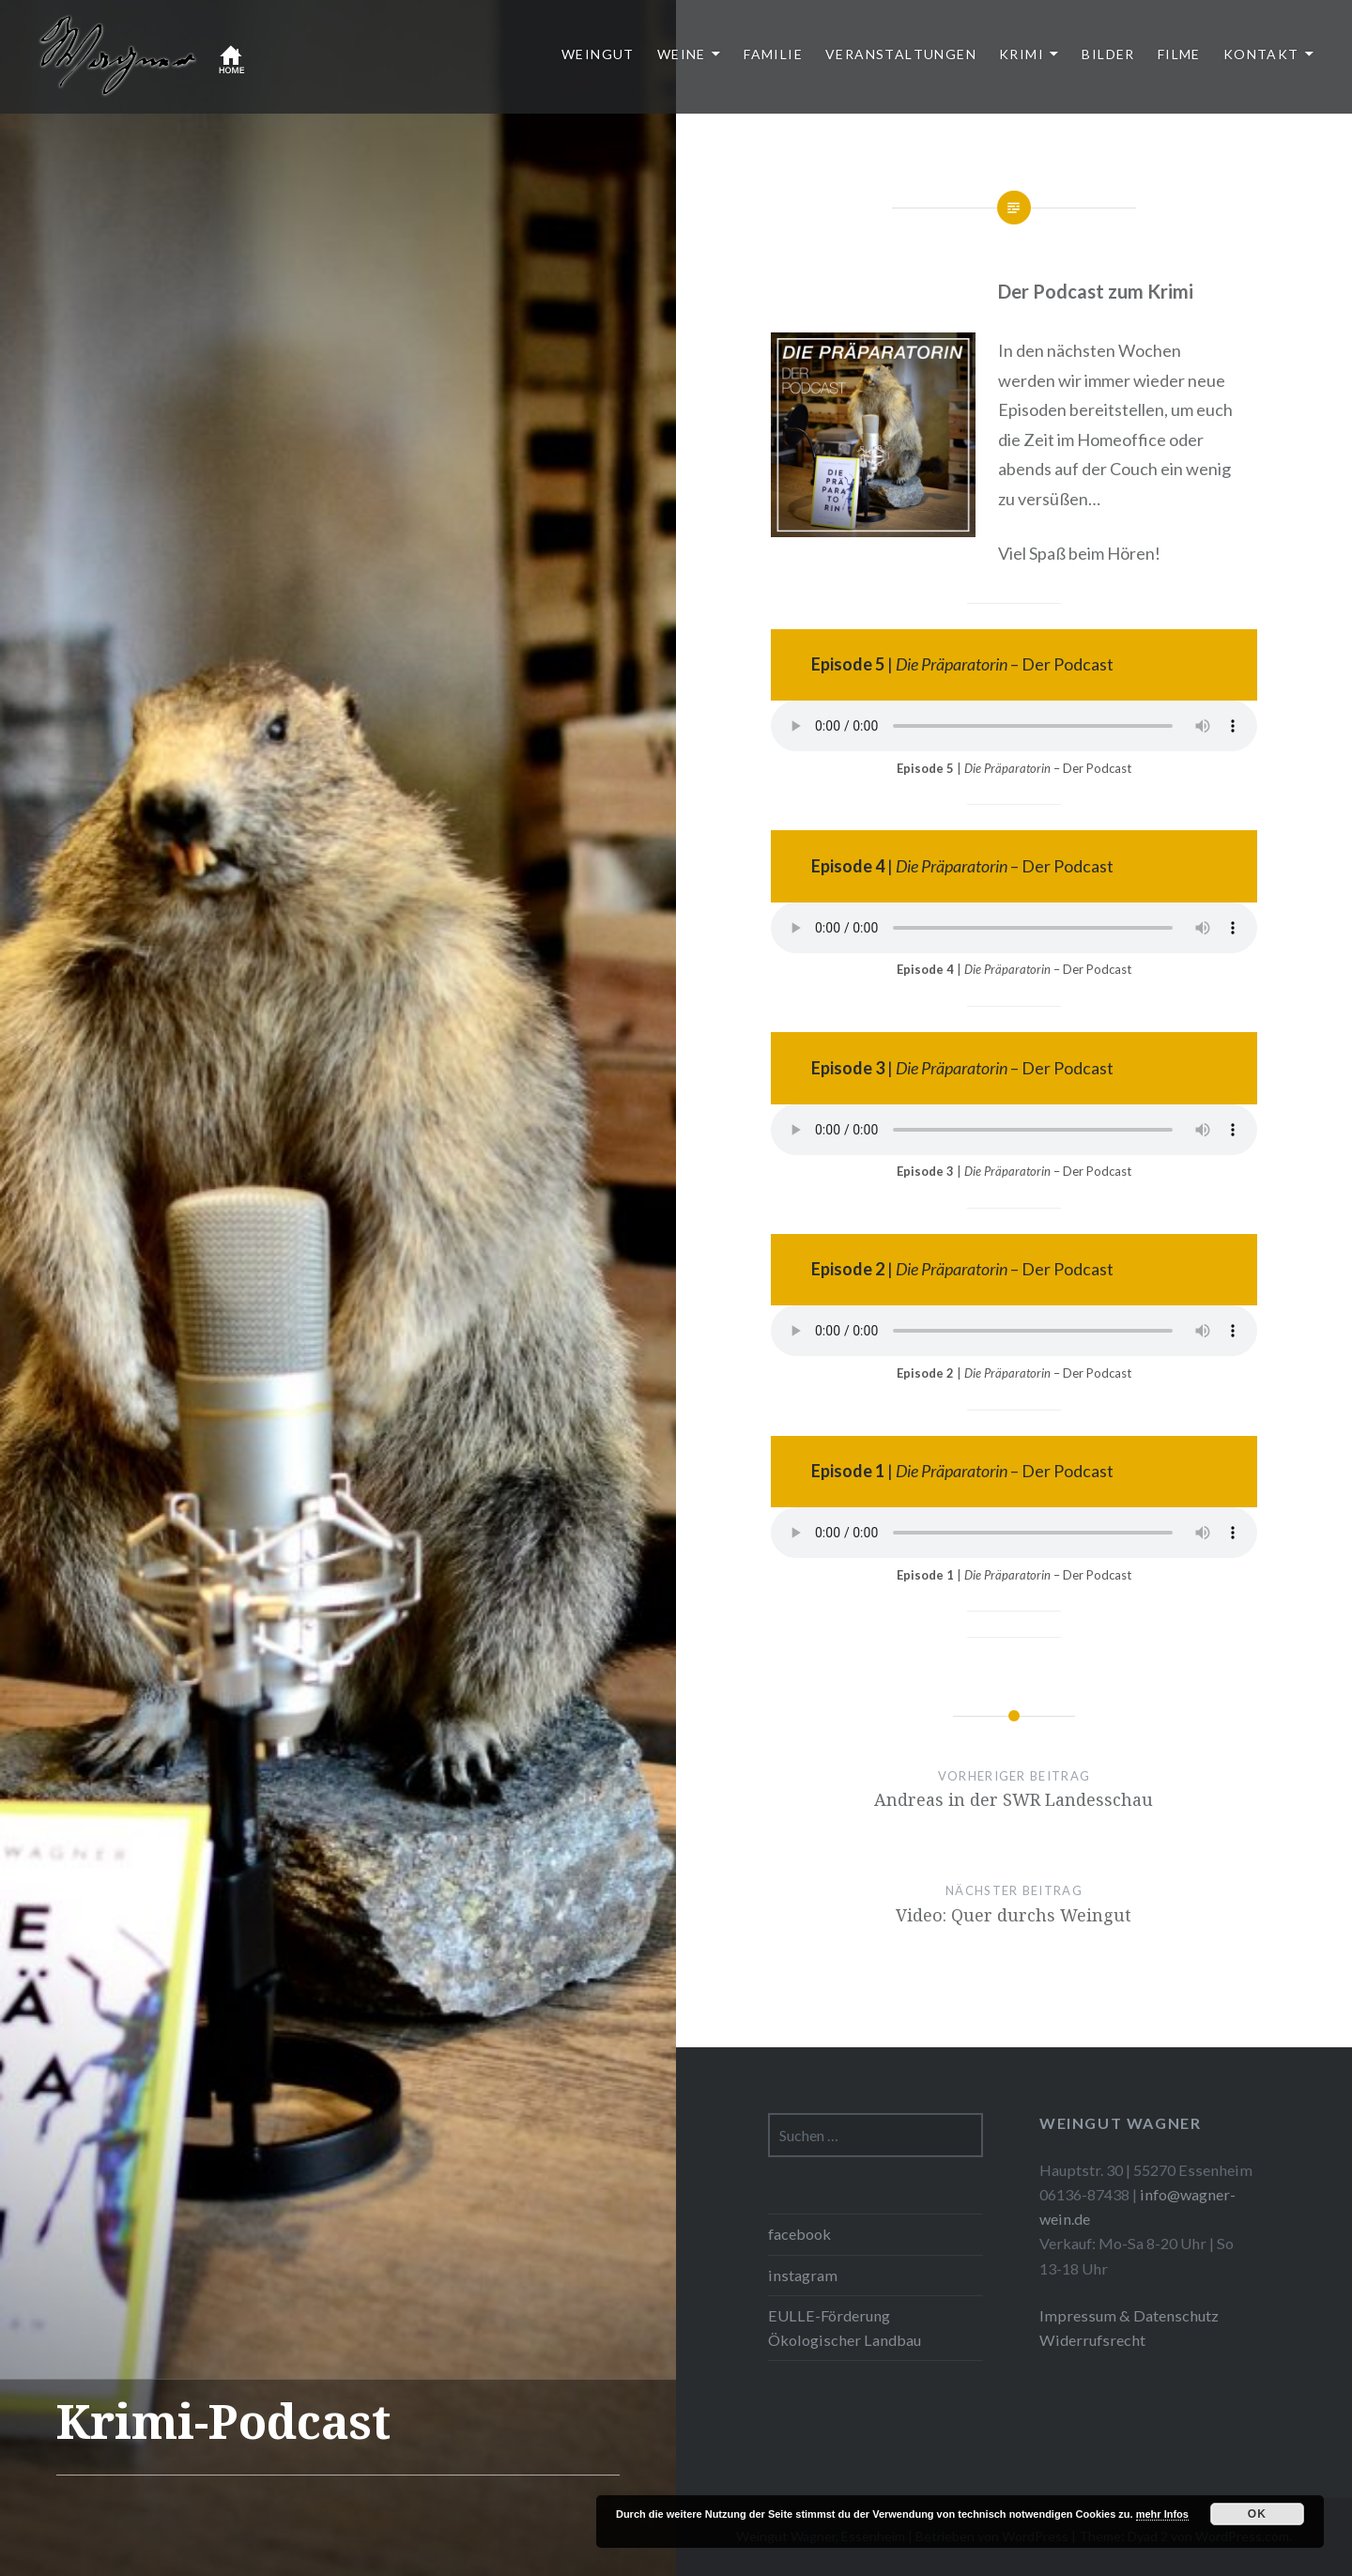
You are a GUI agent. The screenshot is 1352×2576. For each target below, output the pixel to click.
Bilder (1108, 54)
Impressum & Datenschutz (1129, 2315)
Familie (773, 54)
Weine (681, 54)
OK (1257, 2514)
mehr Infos (1162, 2514)
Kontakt (1261, 54)
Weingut (598, 54)
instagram (802, 2275)
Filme (1179, 54)
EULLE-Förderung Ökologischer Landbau (844, 2327)
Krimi (1021, 54)
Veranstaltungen (900, 54)
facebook (799, 2234)
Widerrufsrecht (1092, 2340)
